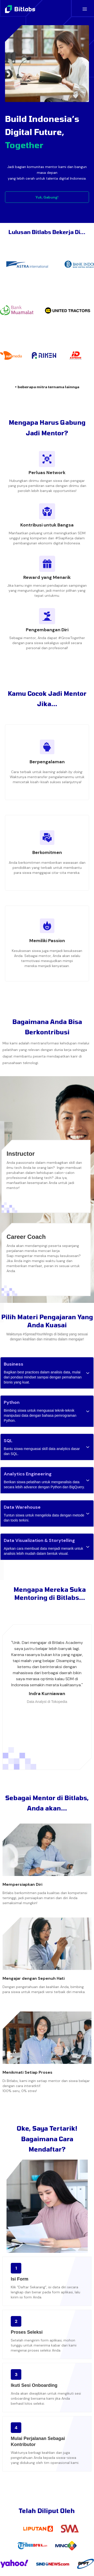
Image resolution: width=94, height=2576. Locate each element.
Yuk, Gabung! (47, 197)
